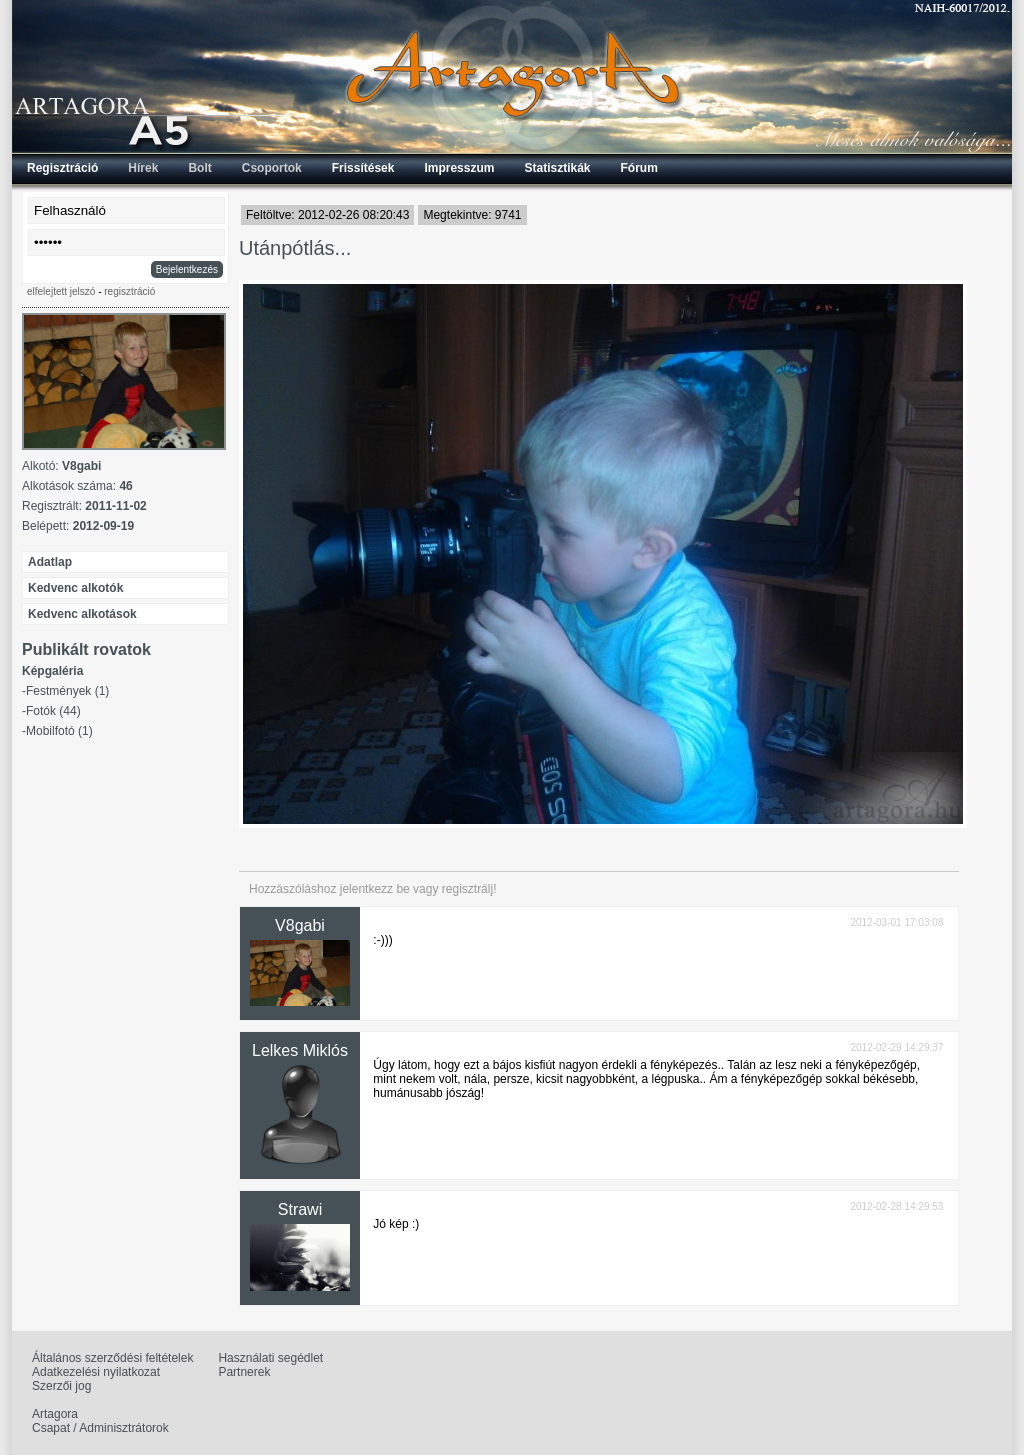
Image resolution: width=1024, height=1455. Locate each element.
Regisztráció (62, 168)
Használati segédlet (270, 1358)
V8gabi (300, 925)
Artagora (55, 1414)
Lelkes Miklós (300, 1050)
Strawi (300, 1209)
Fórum (639, 168)
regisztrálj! (469, 889)
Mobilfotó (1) (59, 731)
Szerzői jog (61, 1386)
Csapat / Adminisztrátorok (100, 1428)
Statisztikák (557, 168)
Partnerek (244, 1372)
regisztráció (129, 291)
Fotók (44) (53, 711)
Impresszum (459, 168)
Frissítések (363, 168)
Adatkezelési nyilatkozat (96, 1372)
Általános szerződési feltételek (112, 1358)
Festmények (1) (67, 691)
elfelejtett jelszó (61, 291)
